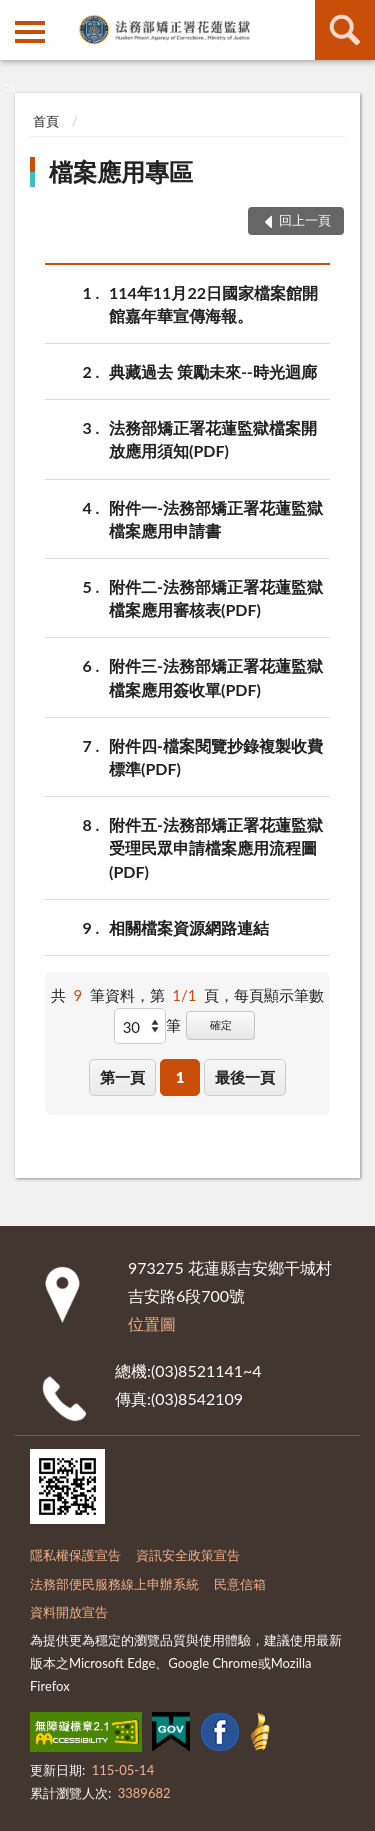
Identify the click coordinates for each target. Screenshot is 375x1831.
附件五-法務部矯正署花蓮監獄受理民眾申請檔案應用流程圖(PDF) (216, 846)
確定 (221, 1024)
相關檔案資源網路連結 (189, 927)
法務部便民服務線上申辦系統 (114, 1584)
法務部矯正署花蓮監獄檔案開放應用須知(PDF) (213, 438)
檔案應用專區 (121, 171)
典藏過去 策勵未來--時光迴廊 (213, 371)
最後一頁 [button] (245, 1077)
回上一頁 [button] (305, 220)
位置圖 (152, 1323)
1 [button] (180, 1077)
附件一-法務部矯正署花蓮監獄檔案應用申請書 (216, 518)
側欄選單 (30, 32)
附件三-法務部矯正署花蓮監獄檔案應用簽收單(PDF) (216, 676)
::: (16, 15)
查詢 (345, 30)
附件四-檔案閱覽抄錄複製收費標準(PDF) (216, 756)
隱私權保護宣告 (75, 1555)
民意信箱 (240, 1584)
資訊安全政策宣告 (188, 1555)
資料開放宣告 (69, 1612)
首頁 (46, 121)
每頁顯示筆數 (279, 995)
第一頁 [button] (122, 1077)
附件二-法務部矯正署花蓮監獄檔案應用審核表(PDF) (216, 597)
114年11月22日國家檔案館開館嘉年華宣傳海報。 (213, 303)
